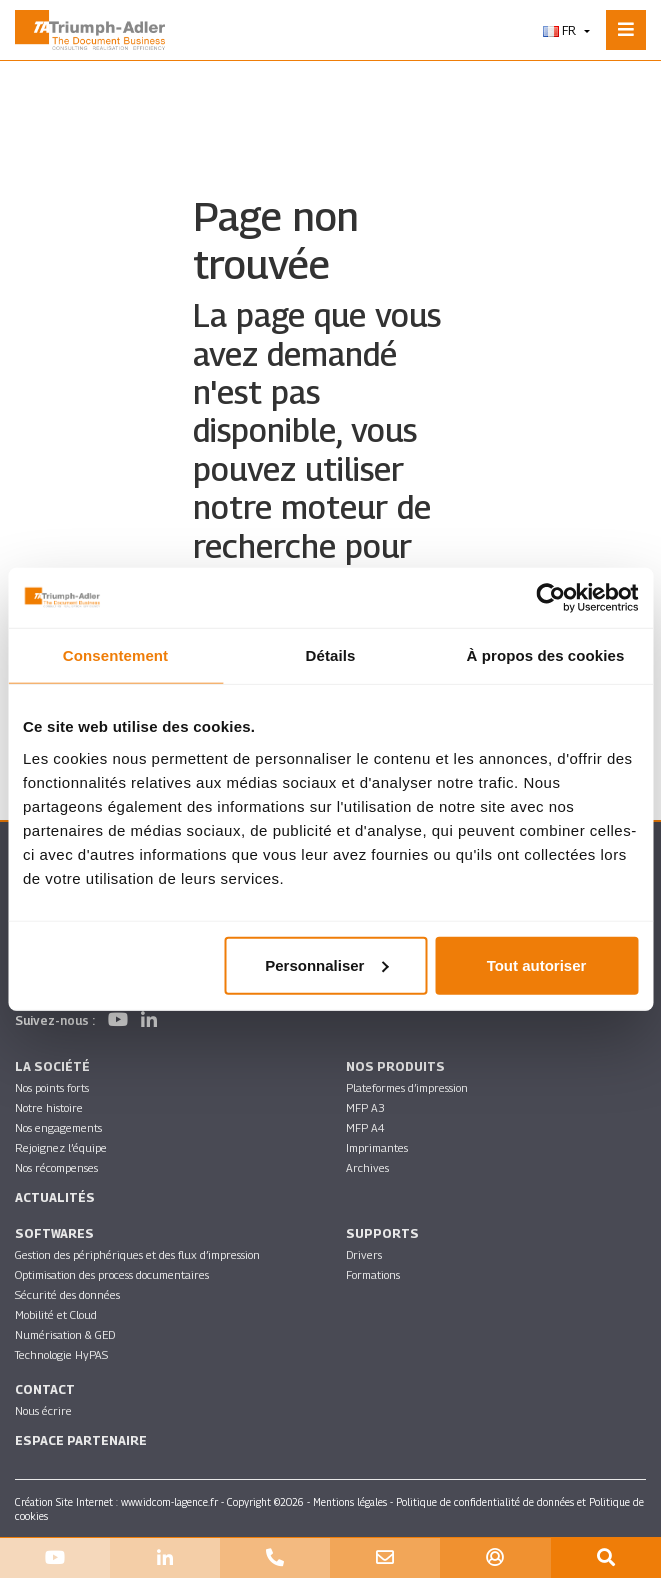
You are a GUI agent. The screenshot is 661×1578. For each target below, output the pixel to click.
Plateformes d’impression (407, 1087)
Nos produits (395, 1066)
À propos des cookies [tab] (546, 655)
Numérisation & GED (65, 1334)
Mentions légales (350, 1502)
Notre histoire (49, 1107)
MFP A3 (365, 1107)
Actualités (55, 1197)
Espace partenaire (81, 1440)
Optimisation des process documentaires (112, 1274)
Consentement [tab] (115, 655)
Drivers (364, 1254)
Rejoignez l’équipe (61, 1147)
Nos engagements (58, 1127)
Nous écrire (43, 1410)
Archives (367, 1167)
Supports (382, 1233)
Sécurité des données (67, 1294)
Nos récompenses (56, 1167)
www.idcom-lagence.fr (169, 1502)
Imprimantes (377, 1147)
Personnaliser (326, 964)
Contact (45, 1389)
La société (52, 1066)
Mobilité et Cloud (56, 1314)
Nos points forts (52, 1087)
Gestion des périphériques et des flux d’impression (137, 1254)
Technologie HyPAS (61, 1354)
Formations (373, 1274)
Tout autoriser (537, 964)
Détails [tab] (331, 655)
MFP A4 (365, 1127)
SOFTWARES (54, 1233)
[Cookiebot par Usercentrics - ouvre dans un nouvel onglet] (550, 598)
